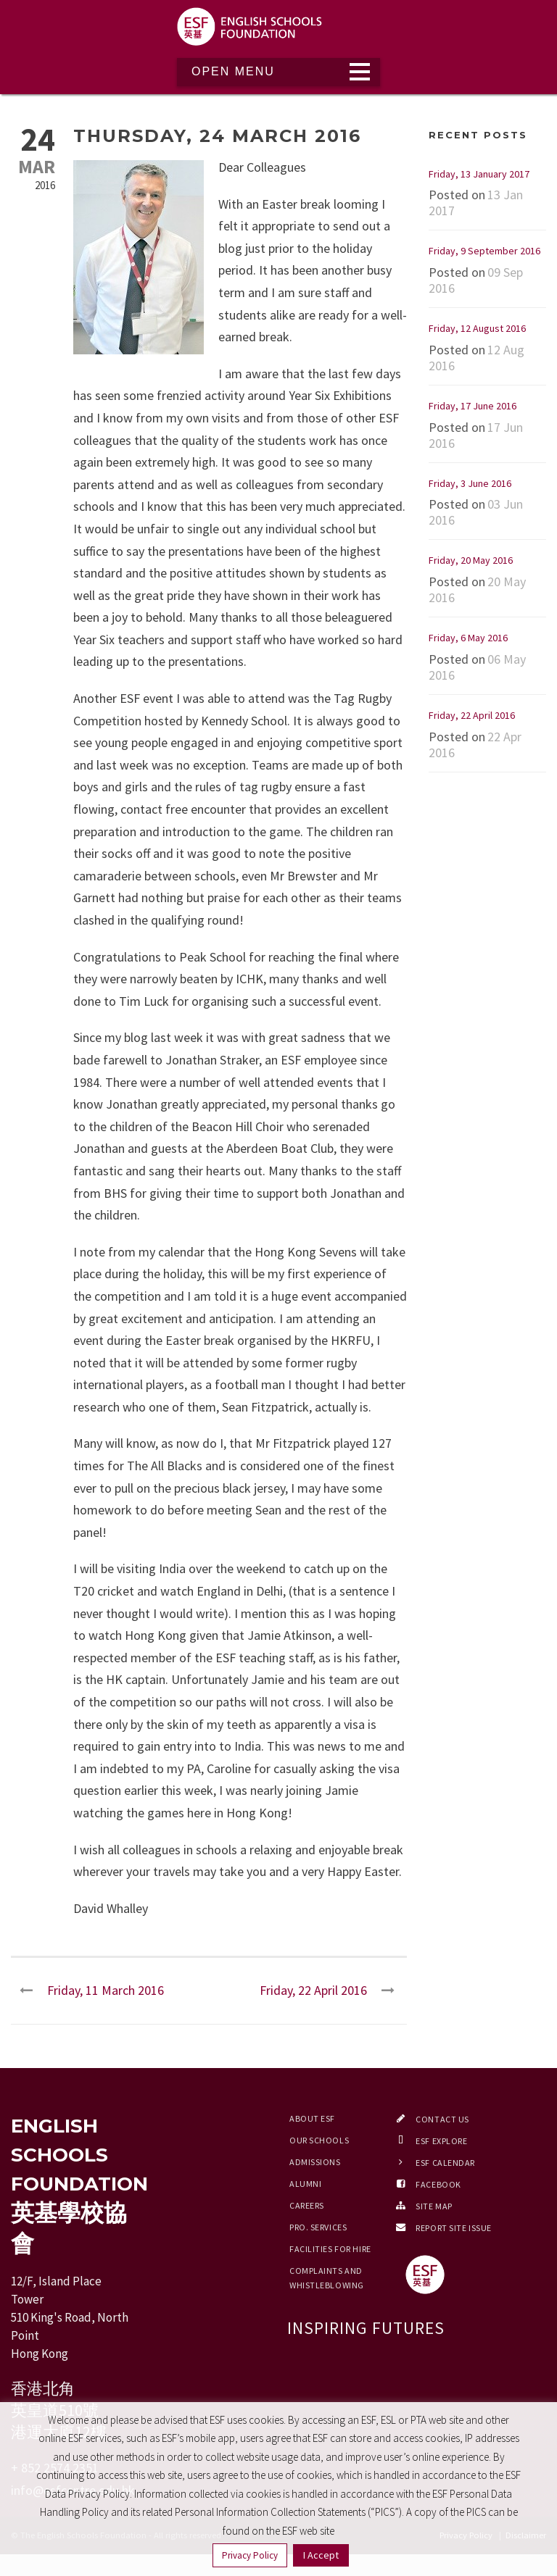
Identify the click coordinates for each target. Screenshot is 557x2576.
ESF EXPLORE (441, 2140)
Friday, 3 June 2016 (470, 483)
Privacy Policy (250, 2555)
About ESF (312, 2118)
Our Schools (319, 2140)
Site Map (434, 2206)
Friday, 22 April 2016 (472, 715)
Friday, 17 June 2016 (472, 405)
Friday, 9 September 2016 (484, 250)
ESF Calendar (445, 2162)
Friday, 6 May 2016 (468, 637)
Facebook (438, 2184)
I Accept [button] (321, 2555)
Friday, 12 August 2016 (477, 328)
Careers (306, 2205)
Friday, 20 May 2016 (471, 560)
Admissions (315, 2161)
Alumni (305, 2183)
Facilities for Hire (330, 2248)
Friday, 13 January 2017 (479, 173)
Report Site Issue (454, 2227)
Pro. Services (318, 2227)
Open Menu (233, 71)
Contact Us (442, 2119)
